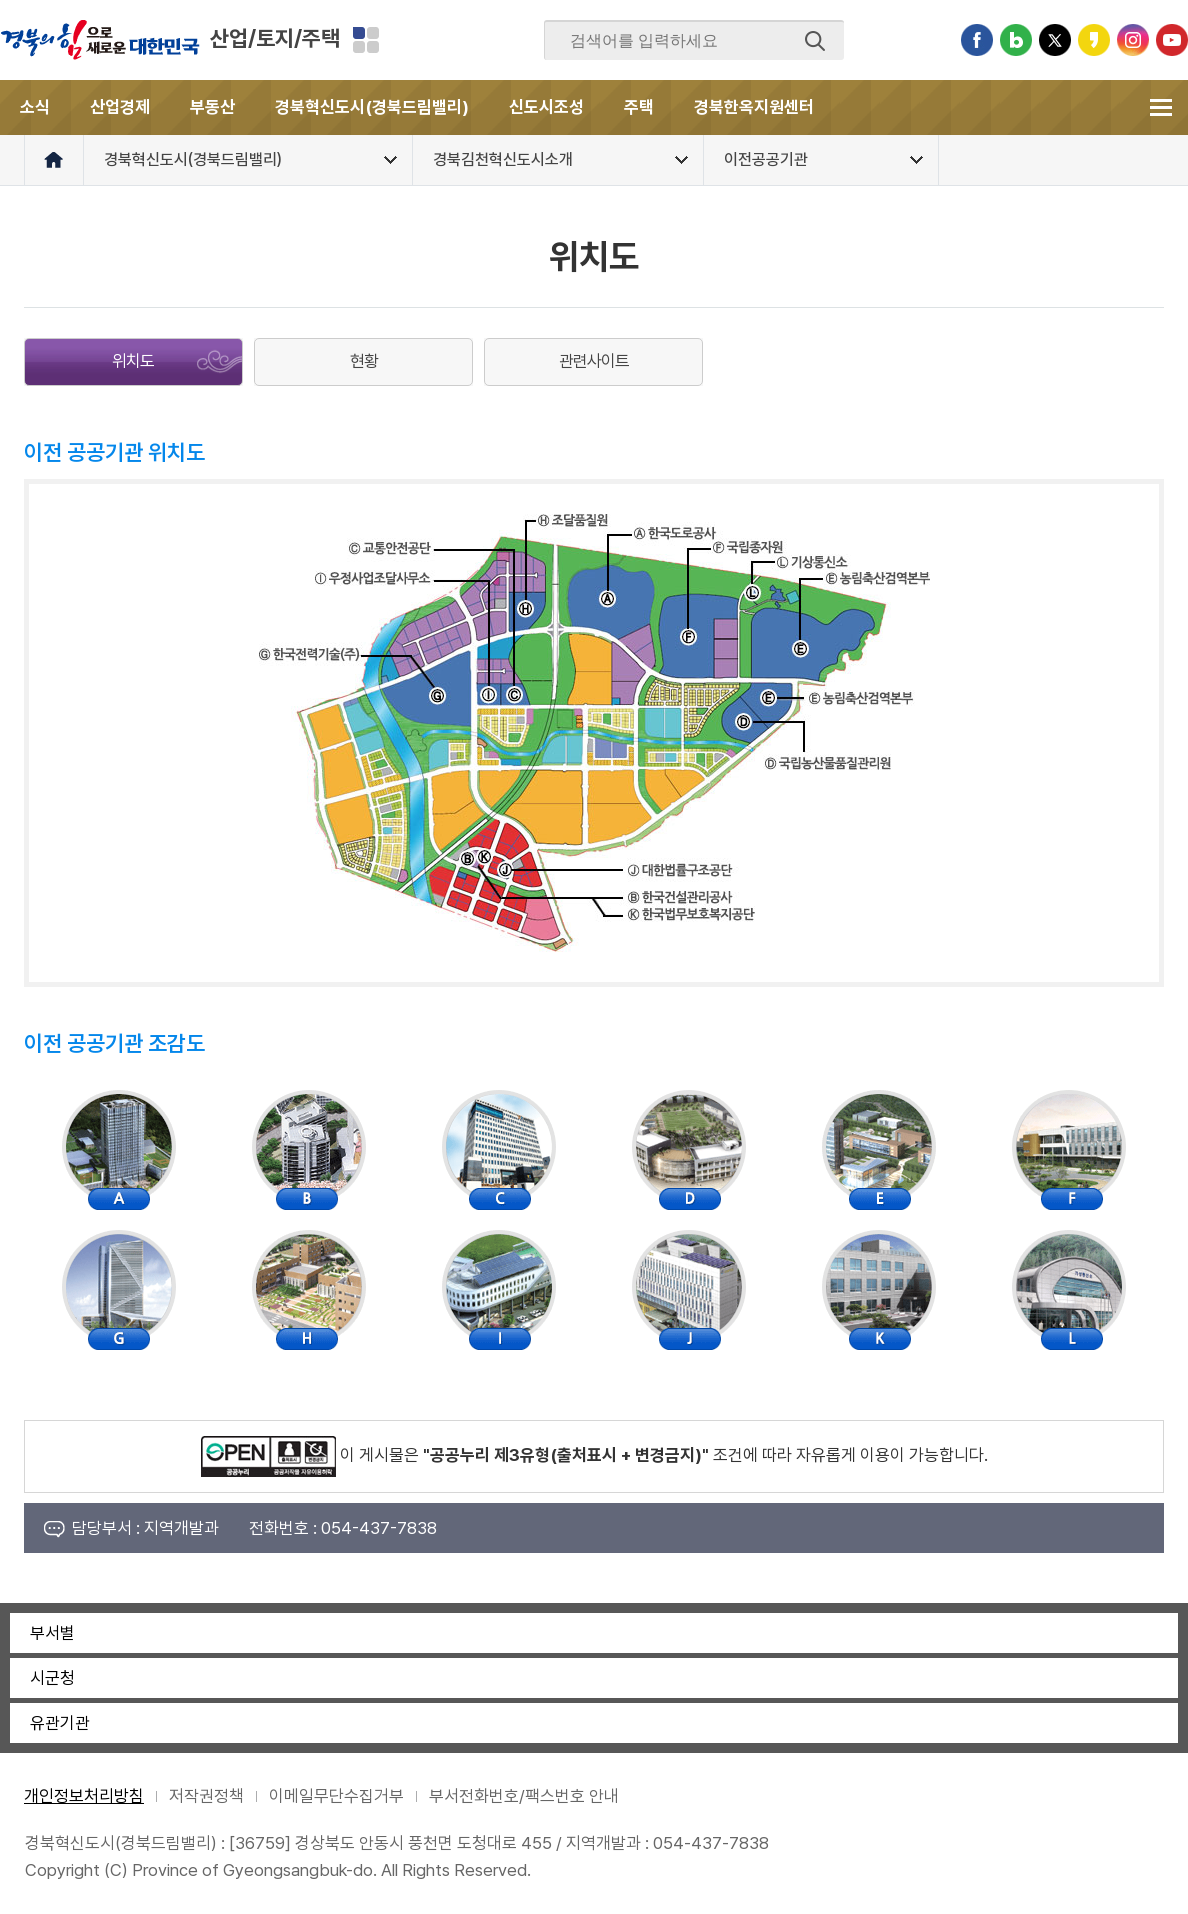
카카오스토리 (1094, 40)
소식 (35, 107)
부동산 (212, 107)
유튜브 (1172, 40)
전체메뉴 (1160, 107)
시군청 (52, 1678)
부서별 (52, 1633)
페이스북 (977, 40)
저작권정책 (206, 1796)
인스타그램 (1133, 40)
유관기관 (60, 1723)
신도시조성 (546, 107)
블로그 (1016, 40)
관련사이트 (594, 361)
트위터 (1055, 40)
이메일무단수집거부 (336, 1796)
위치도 (133, 361)
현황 (364, 361)
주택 (639, 107)
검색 (815, 41)
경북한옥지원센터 (754, 107)
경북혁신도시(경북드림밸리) (372, 107)
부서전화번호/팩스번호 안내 (524, 1796)
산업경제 (120, 107)
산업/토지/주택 (275, 38)
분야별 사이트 (366, 40)
